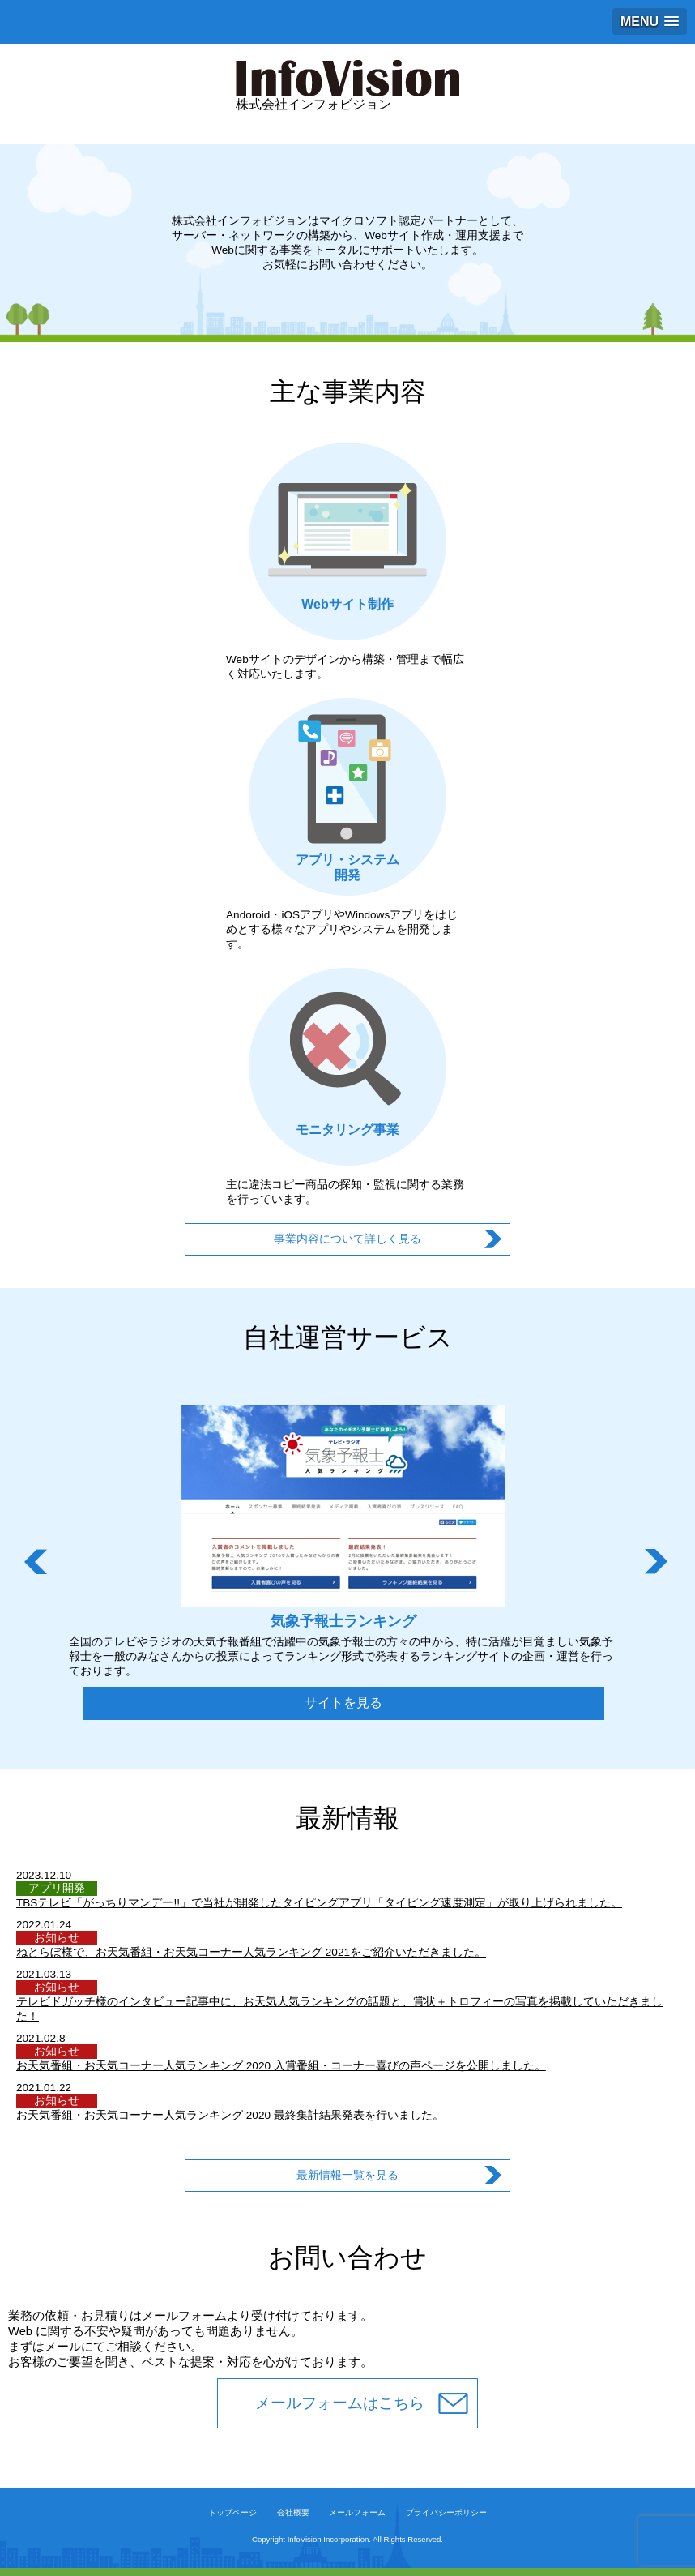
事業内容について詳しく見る (347, 1239)
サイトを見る (343, 1702)
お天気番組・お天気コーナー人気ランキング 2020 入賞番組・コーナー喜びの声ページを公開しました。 (281, 2066)
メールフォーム (357, 2512)
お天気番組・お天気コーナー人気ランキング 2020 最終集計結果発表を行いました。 (230, 2115)
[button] (649, 21)
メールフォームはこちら (339, 2402)
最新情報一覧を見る (347, 2175)
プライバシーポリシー (446, 2512)
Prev (37, 1562)
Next (658, 1562)
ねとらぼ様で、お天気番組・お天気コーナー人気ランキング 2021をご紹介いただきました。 (251, 1952)
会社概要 (293, 2512)
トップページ (232, 2512)
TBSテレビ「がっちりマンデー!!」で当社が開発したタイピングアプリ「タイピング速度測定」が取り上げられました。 (319, 1903)
